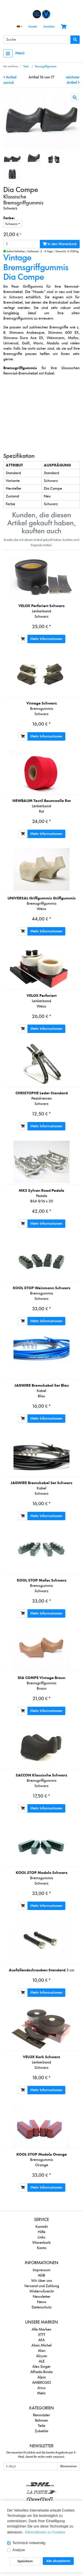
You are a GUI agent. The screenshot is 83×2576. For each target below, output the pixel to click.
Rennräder (41, 2415)
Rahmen (41, 2420)
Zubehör (41, 2431)
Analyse (18, 2550)
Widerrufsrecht (41, 2291)
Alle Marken (41, 2329)
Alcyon (41, 2356)
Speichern (25, 2561)
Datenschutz (42, 2307)
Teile (41, 2426)
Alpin (41, 2377)
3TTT (41, 2335)
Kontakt (33, 26)
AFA (41, 2340)
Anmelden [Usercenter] (49, 26)
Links (41, 2237)
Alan (41, 2351)
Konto (41, 2248)
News (41, 2302)
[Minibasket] (63, 27)
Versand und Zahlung (41, 2286)
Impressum (41, 2270)
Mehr (41, 2393)
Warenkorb (41, 2242)
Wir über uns (41, 2281)
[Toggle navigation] (8, 53)
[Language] (19, 27)
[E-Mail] (30, 2466)
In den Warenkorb (60, 244)
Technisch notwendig (28, 2543)
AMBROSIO (41, 2382)
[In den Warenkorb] (23, 639)
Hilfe (41, 2232)
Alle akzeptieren (58, 2561)
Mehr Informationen (46, 639)
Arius (41, 2388)
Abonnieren (68, 2466)
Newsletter (41, 2296)
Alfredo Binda (41, 2372)
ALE (41, 2361)
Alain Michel (41, 2345)
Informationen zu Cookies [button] (45, 2532)
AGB (41, 2275)
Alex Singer (41, 2366)
